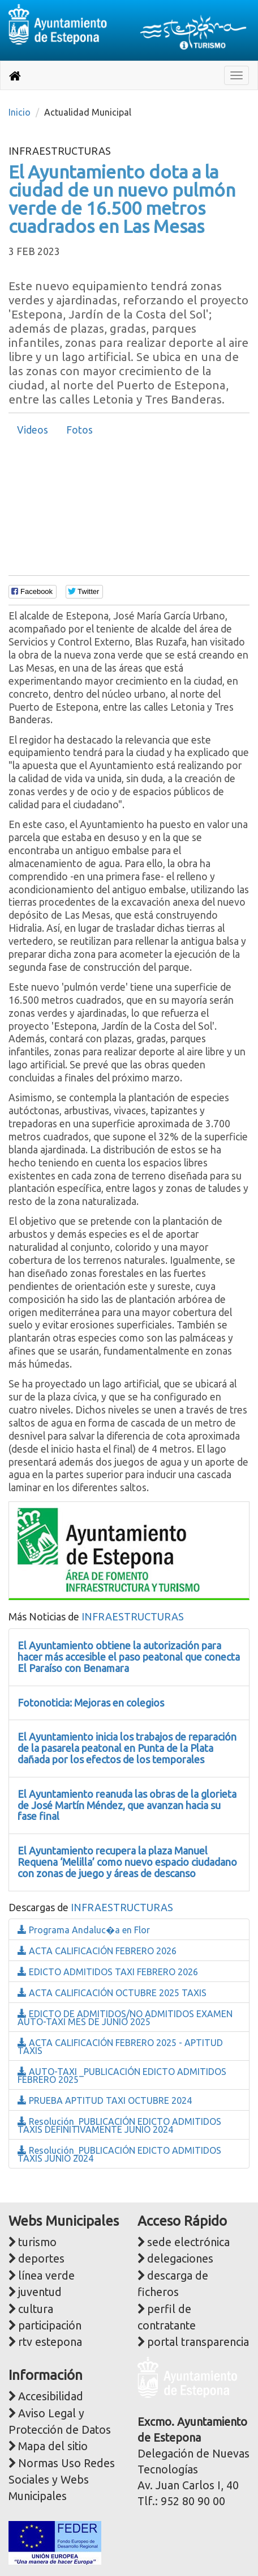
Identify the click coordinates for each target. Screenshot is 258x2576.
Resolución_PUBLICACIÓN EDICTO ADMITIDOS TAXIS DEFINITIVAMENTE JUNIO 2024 (119, 2125)
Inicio (19, 112)
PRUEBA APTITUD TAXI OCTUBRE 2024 (105, 2100)
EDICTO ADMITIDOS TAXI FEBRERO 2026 (108, 1972)
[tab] (32, 430)
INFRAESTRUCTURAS (132, 1616)
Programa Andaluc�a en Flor (84, 1930)
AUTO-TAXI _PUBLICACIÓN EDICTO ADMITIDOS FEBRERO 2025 (122, 2075)
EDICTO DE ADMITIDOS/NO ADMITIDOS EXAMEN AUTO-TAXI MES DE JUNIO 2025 (125, 2018)
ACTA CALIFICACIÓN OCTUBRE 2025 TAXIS (112, 1993)
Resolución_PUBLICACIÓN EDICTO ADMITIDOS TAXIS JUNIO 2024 (119, 2154)
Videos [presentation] (32, 430)
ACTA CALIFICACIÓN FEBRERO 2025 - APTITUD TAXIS (120, 2047)
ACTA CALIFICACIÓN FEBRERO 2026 (97, 1951)
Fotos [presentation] (79, 430)
